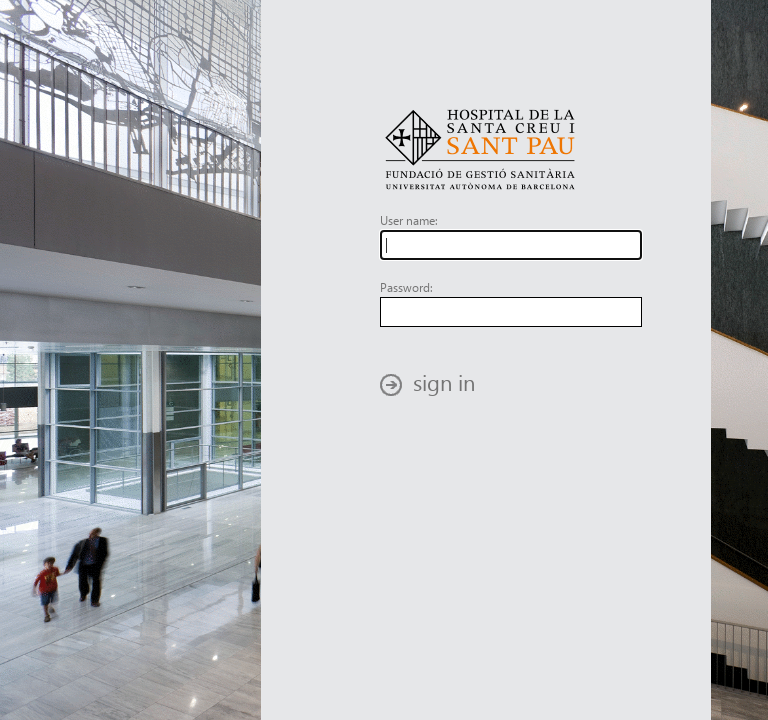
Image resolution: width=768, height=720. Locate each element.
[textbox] (511, 245)
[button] (433, 384)
